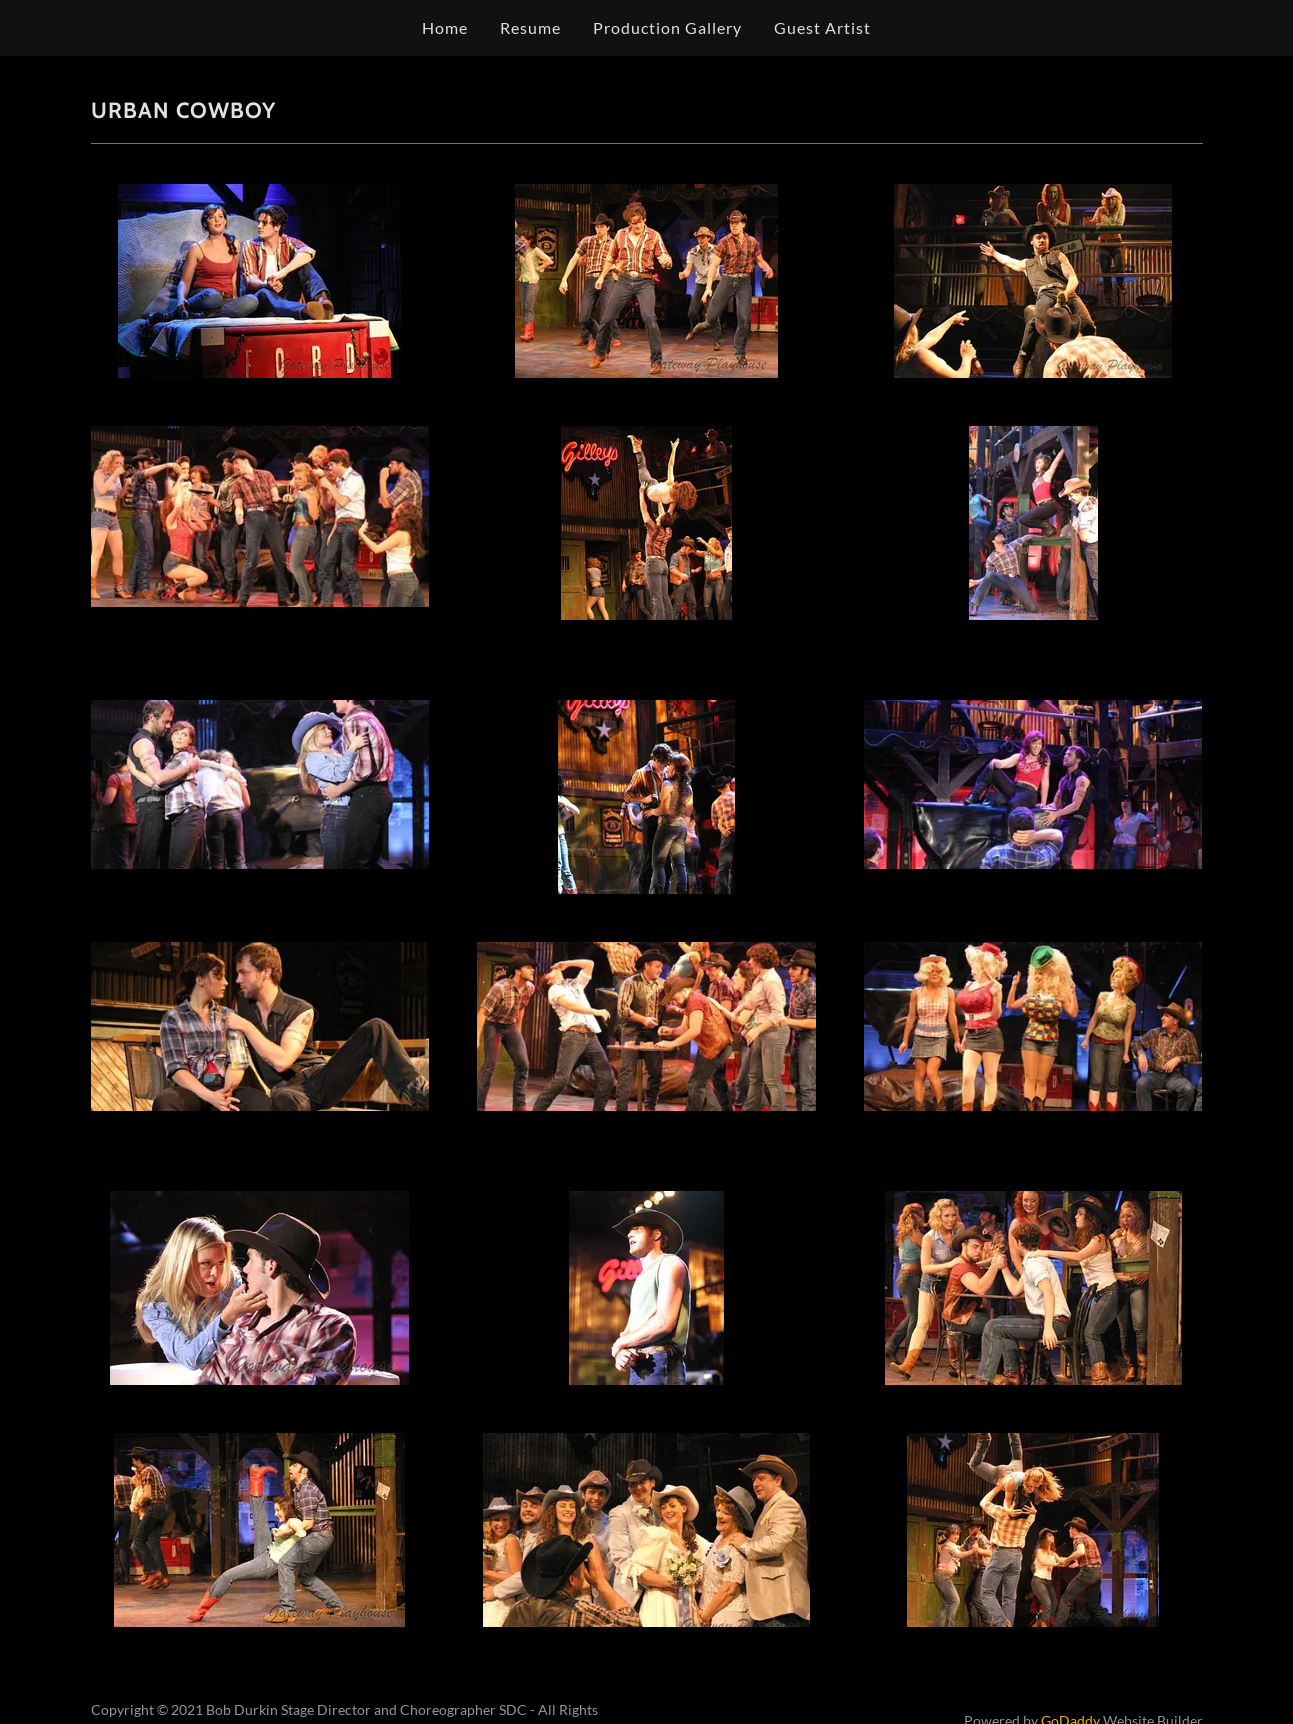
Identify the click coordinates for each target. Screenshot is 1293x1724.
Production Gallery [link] (667, 27)
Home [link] (445, 27)
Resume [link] (530, 27)
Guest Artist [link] (822, 27)
